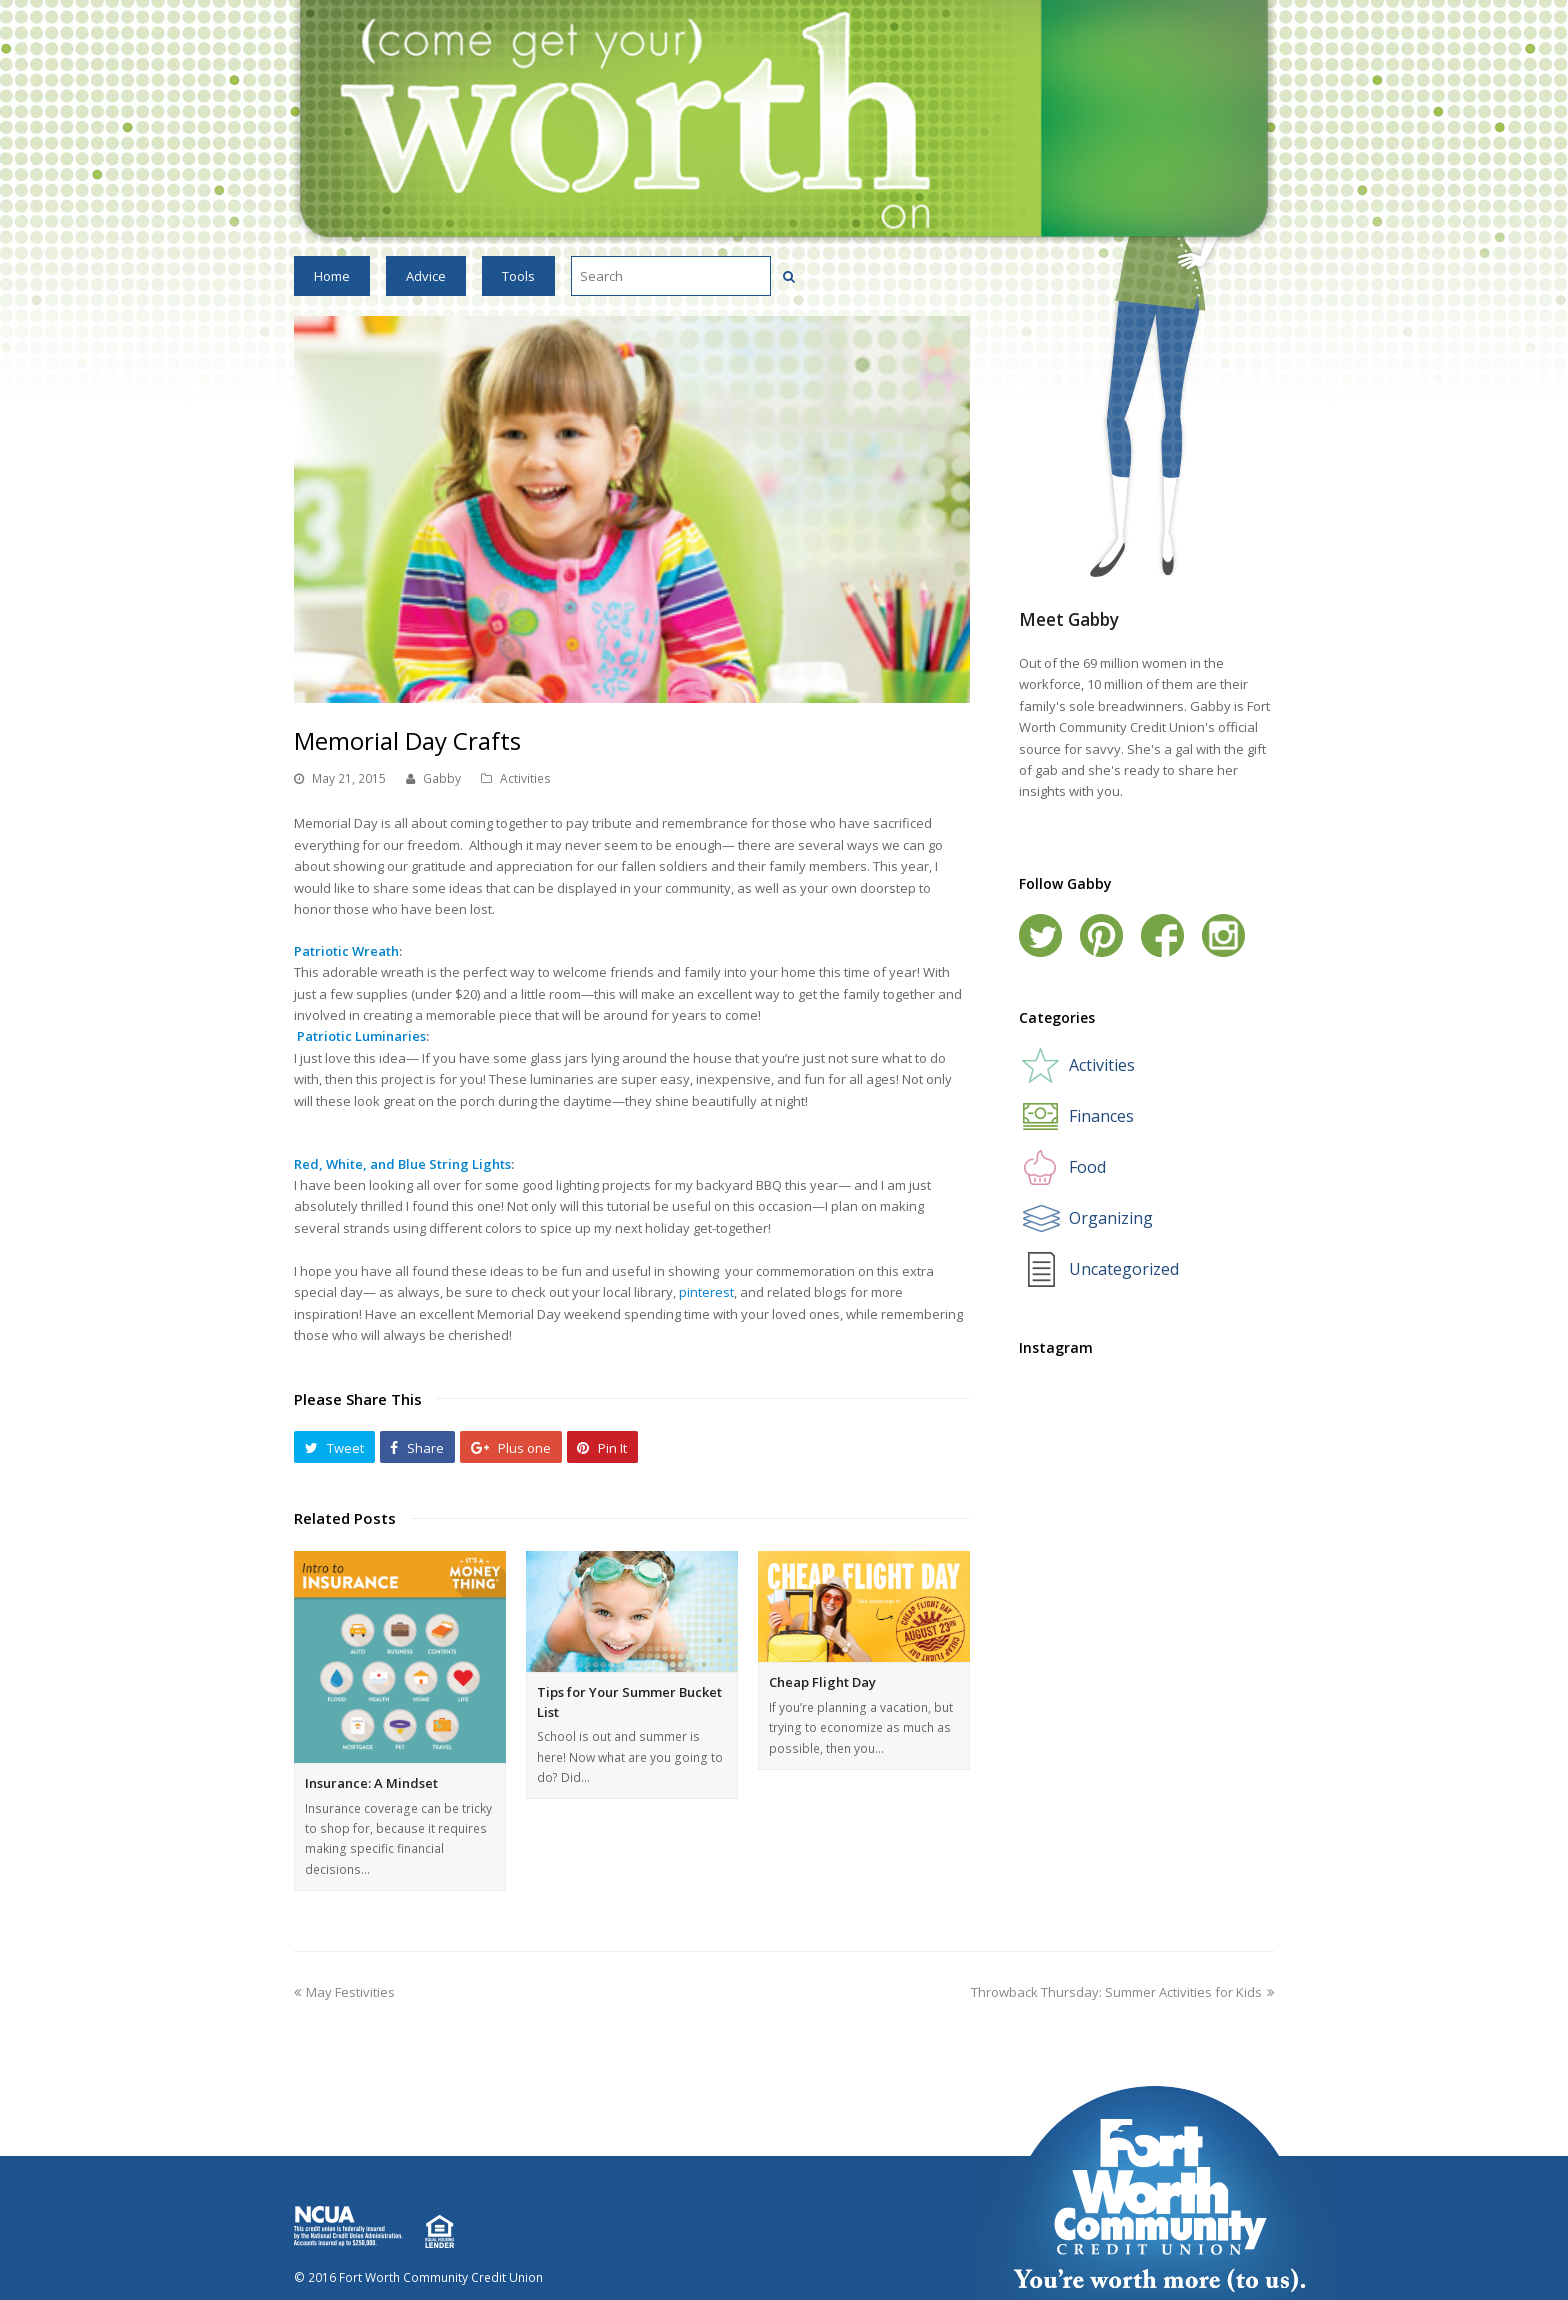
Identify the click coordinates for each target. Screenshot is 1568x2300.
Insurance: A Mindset (371, 1783)
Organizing (1111, 1218)
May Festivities (344, 1992)
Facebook (1162, 935)
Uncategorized (1124, 1269)
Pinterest (1101, 935)
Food (1087, 1167)
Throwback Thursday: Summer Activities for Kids (1122, 1992)
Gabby (442, 778)
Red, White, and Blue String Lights (402, 1164)
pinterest (706, 1292)
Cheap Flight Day (822, 1682)
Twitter (1040, 935)
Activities (525, 778)
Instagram (1223, 935)
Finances (1101, 1116)
